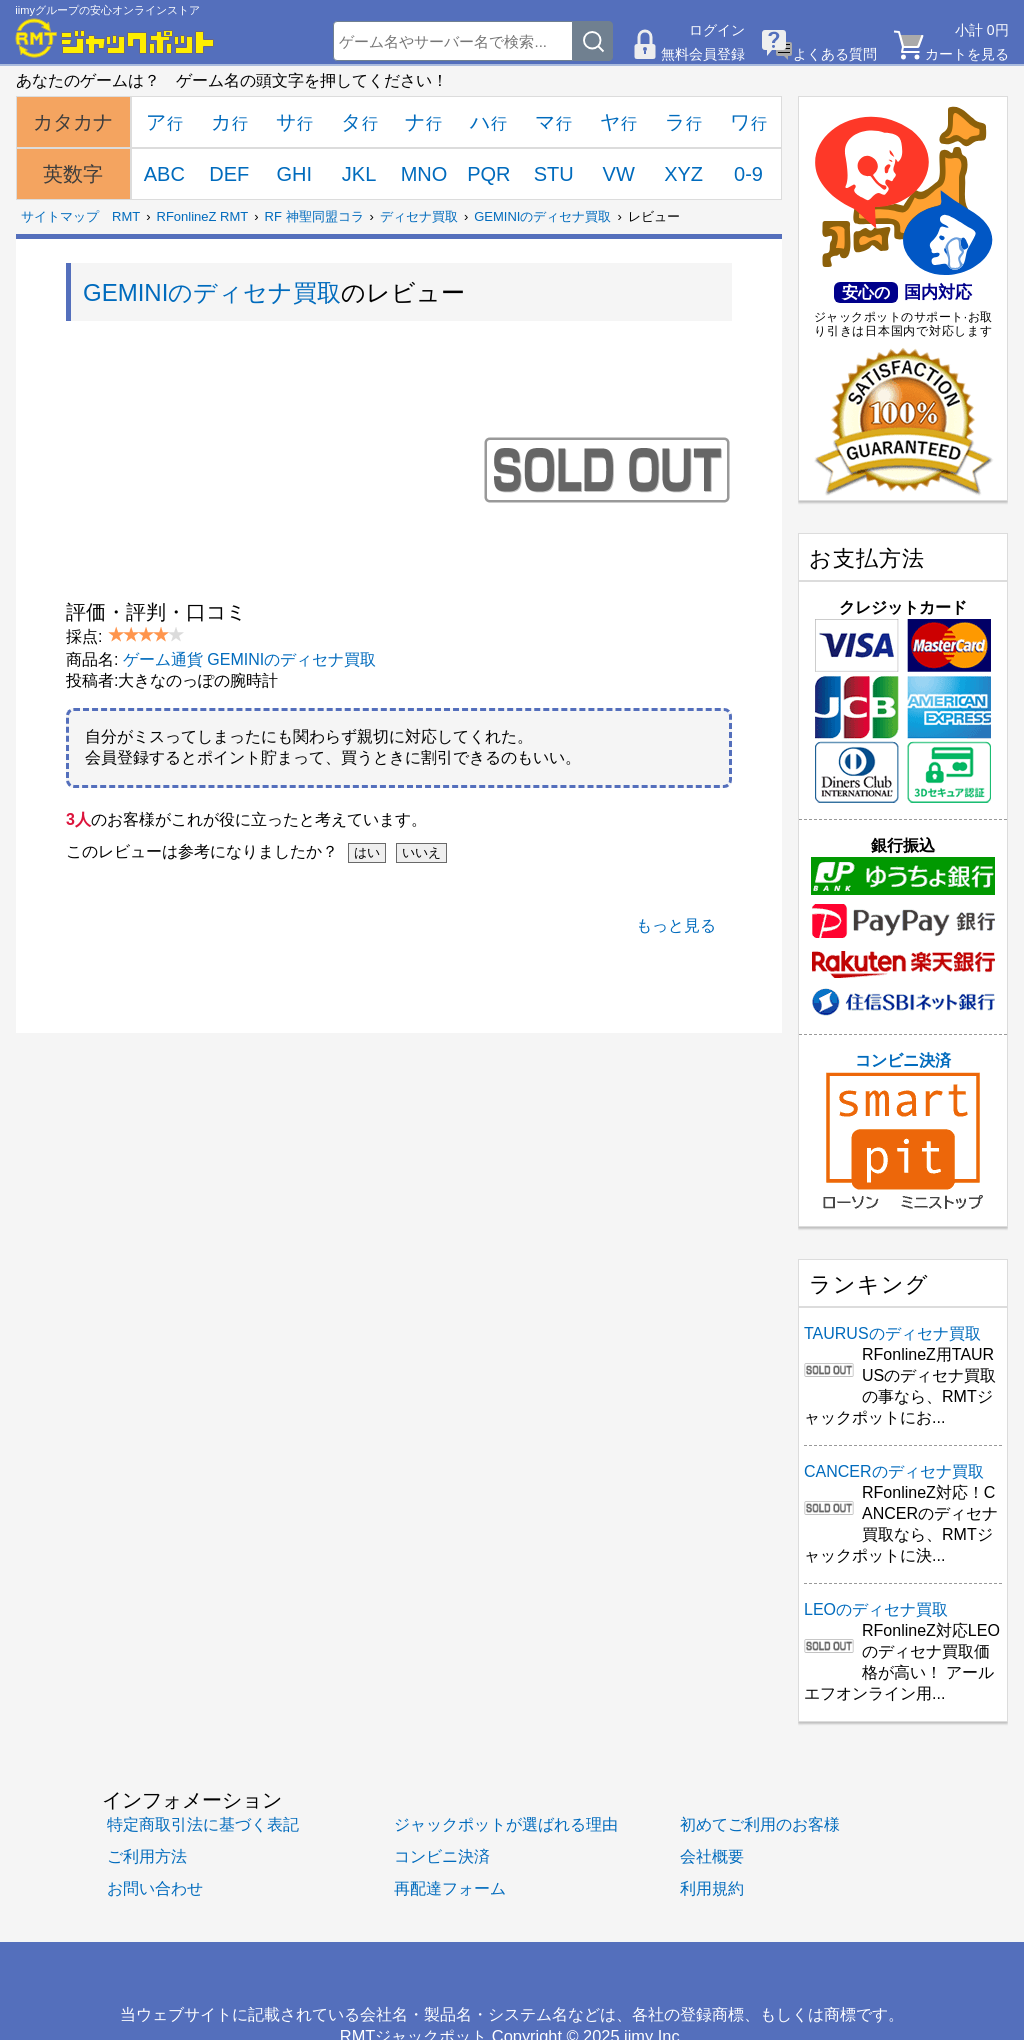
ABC (164, 174)
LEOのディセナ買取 (876, 1609)
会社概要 (712, 1856)
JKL (359, 174)
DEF (229, 174)
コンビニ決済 (903, 1131)
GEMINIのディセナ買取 (542, 216)
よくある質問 (835, 54)
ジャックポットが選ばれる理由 (506, 1824)
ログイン (717, 30)
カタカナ (73, 122)
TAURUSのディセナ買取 (892, 1333)
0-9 (748, 174)
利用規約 (712, 1888)
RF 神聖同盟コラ (314, 216)
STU (554, 174)
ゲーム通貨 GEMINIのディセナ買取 (249, 659)
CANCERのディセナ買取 (894, 1471)
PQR (488, 174)
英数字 (73, 174)
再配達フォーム (450, 1888)
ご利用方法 (147, 1856)
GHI (294, 174)
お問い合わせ (155, 1888)
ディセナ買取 (419, 216)
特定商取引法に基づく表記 (203, 1824)
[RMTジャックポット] (115, 38)
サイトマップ (60, 216)
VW (619, 174)
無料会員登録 (703, 54)
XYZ (683, 174)
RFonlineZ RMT (203, 216)
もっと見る (676, 925)
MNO (424, 174)
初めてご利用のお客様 (760, 1824)
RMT (126, 216)
